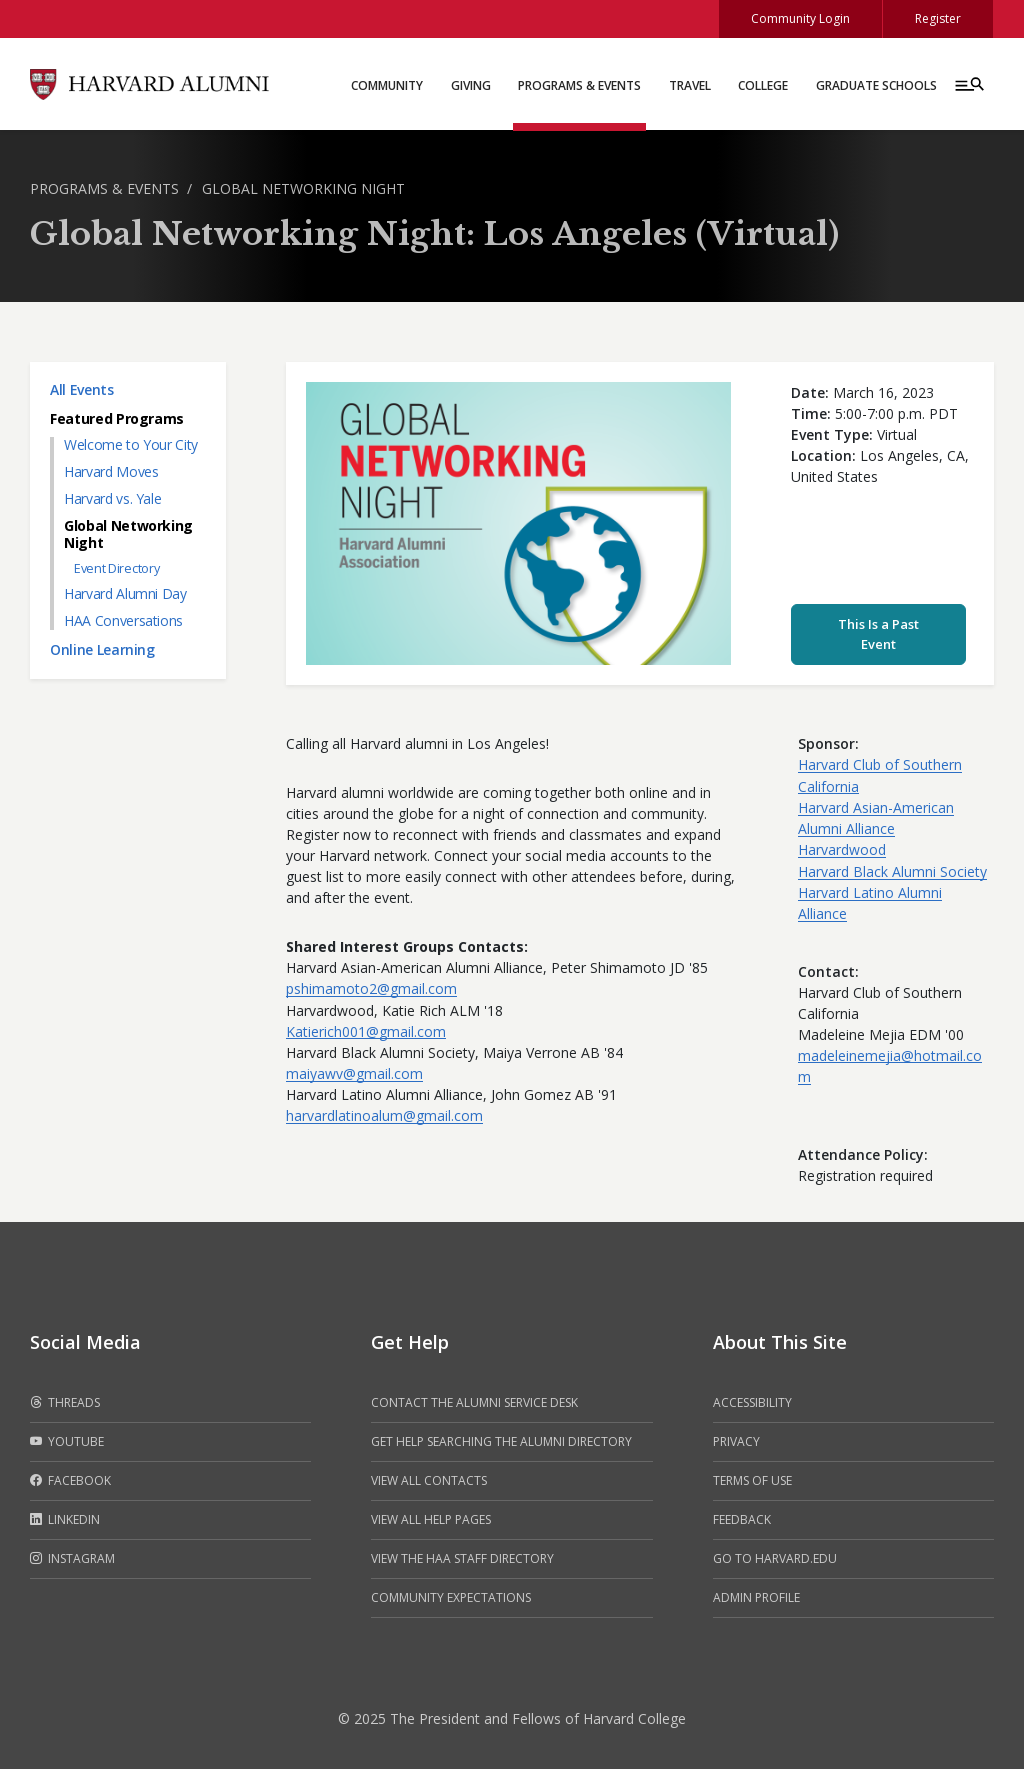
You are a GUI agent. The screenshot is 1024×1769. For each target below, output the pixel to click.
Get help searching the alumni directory (501, 1441)
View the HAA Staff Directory (462, 1558)
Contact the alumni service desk (474, 1402)
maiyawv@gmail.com (354, 1073)
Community (387, 85)
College (763, 85)
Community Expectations (451, 1597)
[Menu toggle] (968, 84)
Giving (471, 85)
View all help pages (431, 1519)
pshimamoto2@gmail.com (371, 988)
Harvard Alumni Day (125, 593)
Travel (690, 85)
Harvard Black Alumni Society (892, 871)
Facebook (70, 1481)
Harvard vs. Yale (112, 498)
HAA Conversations (123, 620)
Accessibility (752, 1402)
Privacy (736, 1441)
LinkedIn (65, 1520)
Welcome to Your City (131, 444)
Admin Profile (756, 1597)
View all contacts (429, 1480)
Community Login (800, 18)
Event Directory (116, 568)
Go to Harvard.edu (775, 1558)
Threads (65, 1403)
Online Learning (102, 649)
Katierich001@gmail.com (366, 1031)
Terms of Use (752, 1480)
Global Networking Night (303, 188)
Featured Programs (117, 418)
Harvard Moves (111, 471)
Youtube (67, 1442)
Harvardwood (842, 849)
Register (938, 18)
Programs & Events (579, 85)
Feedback (742, 1519)
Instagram (72, 1559)
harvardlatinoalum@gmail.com (384, 1115)
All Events (82, 389)
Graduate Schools (876, 85)
